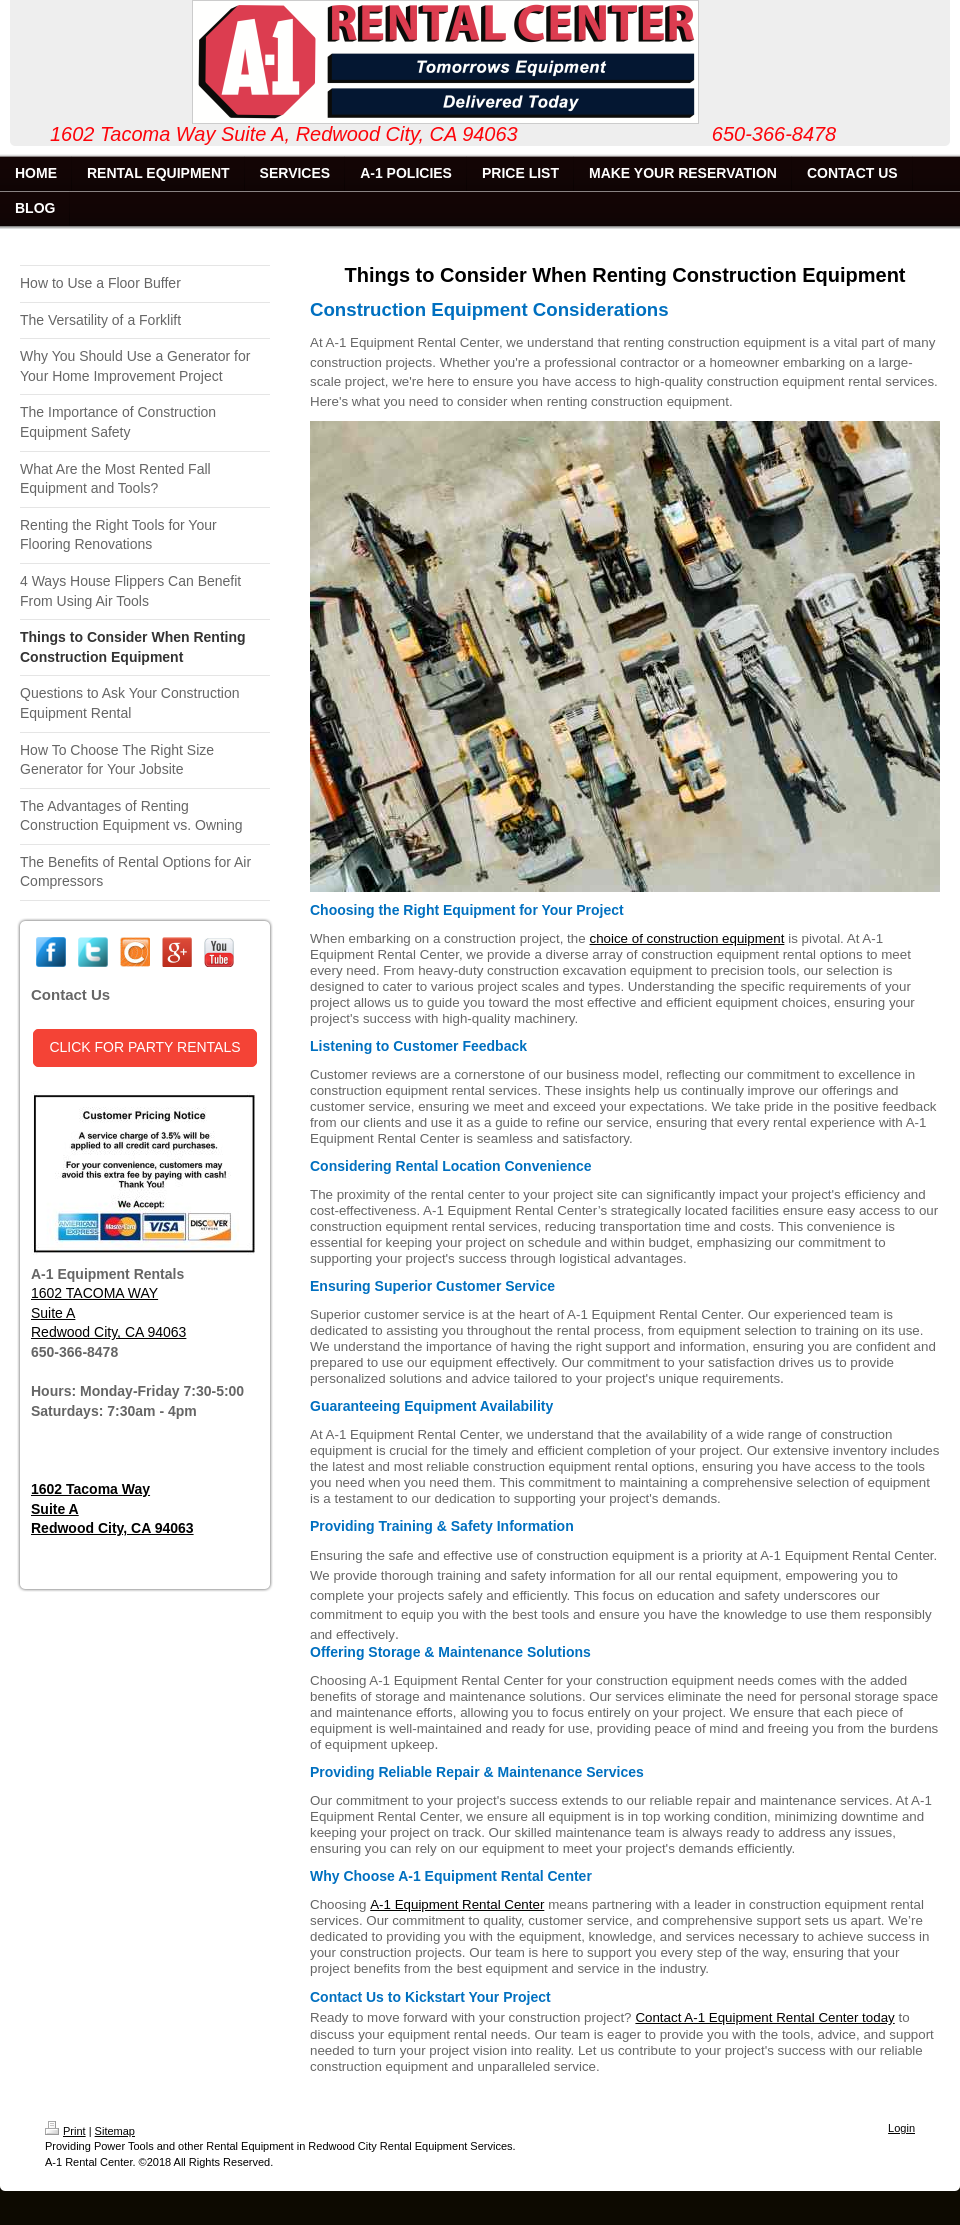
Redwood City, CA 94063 (108, 1332)
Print (65, 2131)
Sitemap (115, 2131)
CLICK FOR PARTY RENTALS (144, 1047)
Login (901, 2128)
